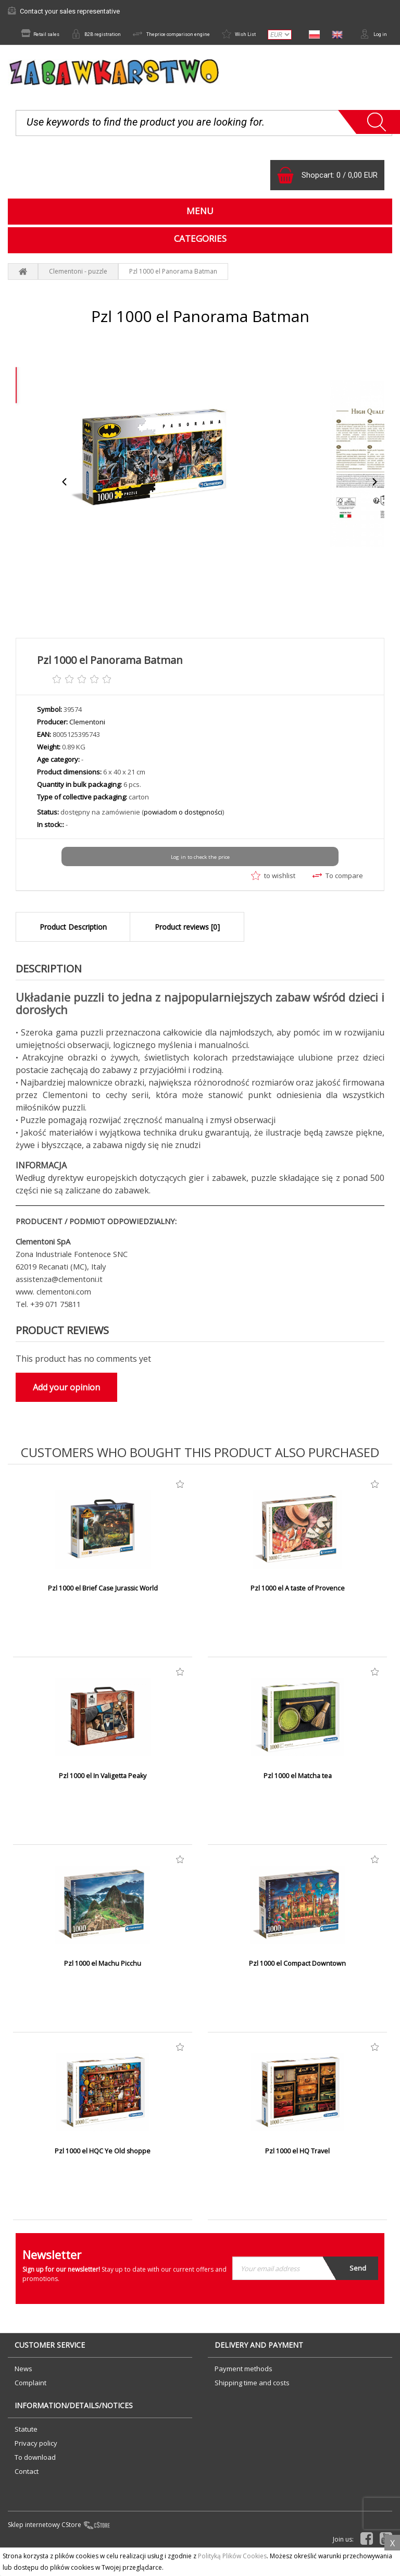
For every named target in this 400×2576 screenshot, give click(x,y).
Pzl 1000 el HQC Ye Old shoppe (103, 2174)
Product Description (73, 949)
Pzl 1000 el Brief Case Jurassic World (102, 1611)
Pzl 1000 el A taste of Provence (297, 1611)
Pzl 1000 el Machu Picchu (103, 1986)
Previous (65, 506)
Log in (371, 52)
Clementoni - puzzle (78, 295)
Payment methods (243, 2391)
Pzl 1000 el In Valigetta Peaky (102, 1799)
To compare (337, 899)
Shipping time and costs (252, 2405)
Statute (26, 2451)
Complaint (30, 2405)
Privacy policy (36, 2465)
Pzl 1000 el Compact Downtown (297, 1986)
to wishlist (273, 899)
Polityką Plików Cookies (232, 2556)
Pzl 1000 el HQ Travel (297, 2174)
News (23, 2391)
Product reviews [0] (187, 949)
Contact (27, 2493)
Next (374, 506)
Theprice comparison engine (193, 35)
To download (35, 2479)
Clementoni (87, 745)
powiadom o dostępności (183, 836)
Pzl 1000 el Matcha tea (297, 1799)
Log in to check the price (200, 880)
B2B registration (102, 35)
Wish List (275, 35)
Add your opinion (66, 1410)
